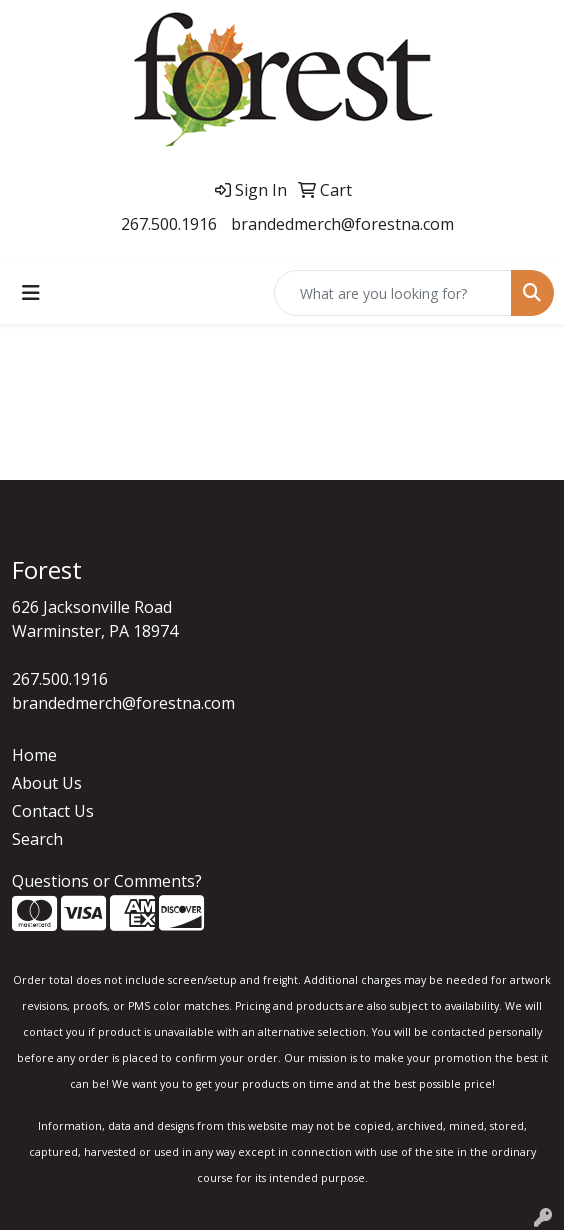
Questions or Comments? (107, 881)
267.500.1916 (169, 224)
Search (37, 839)
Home (34, 755)
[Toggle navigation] (31, 293)
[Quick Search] (393, 293)
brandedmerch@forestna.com (342, 224)
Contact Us (53, 811)
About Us (47, 783)
